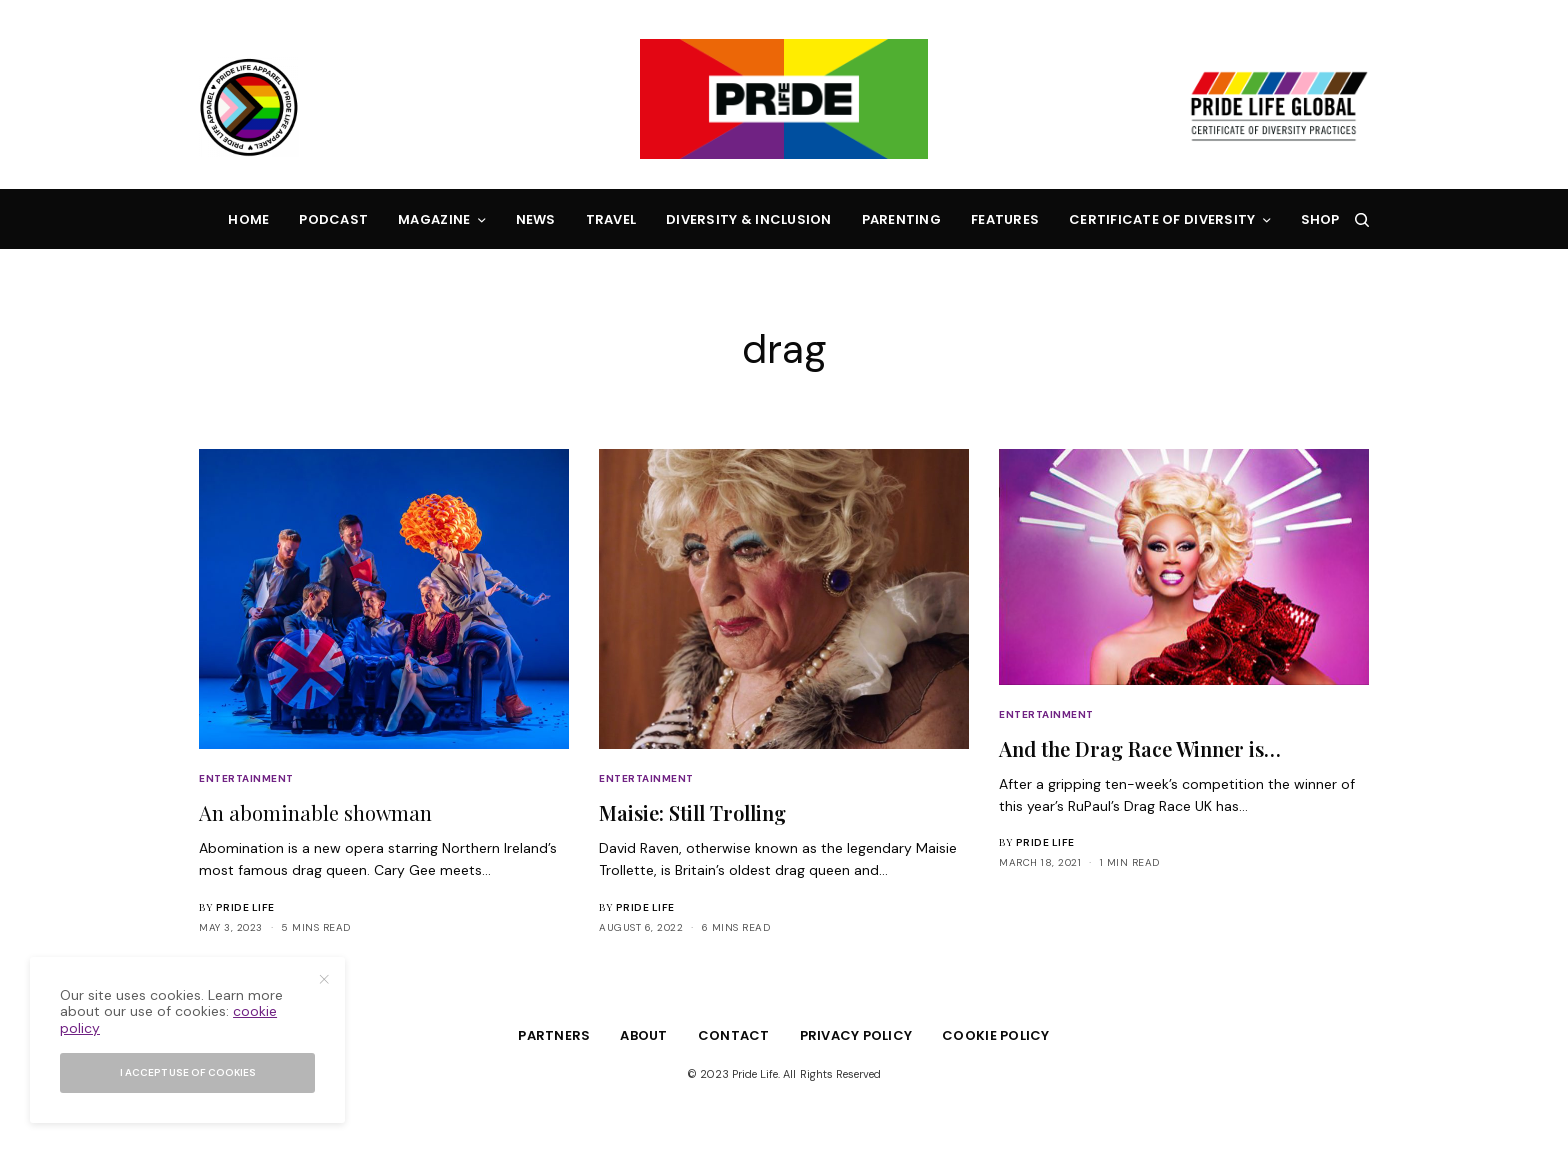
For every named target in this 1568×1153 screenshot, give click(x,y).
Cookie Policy (995, 1035)
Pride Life (245, 907)
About (643, 1035)
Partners (554, 1035)
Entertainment (246, 778)
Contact (734, 1035)
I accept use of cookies (188, 1072)
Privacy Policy (856, 1035)
